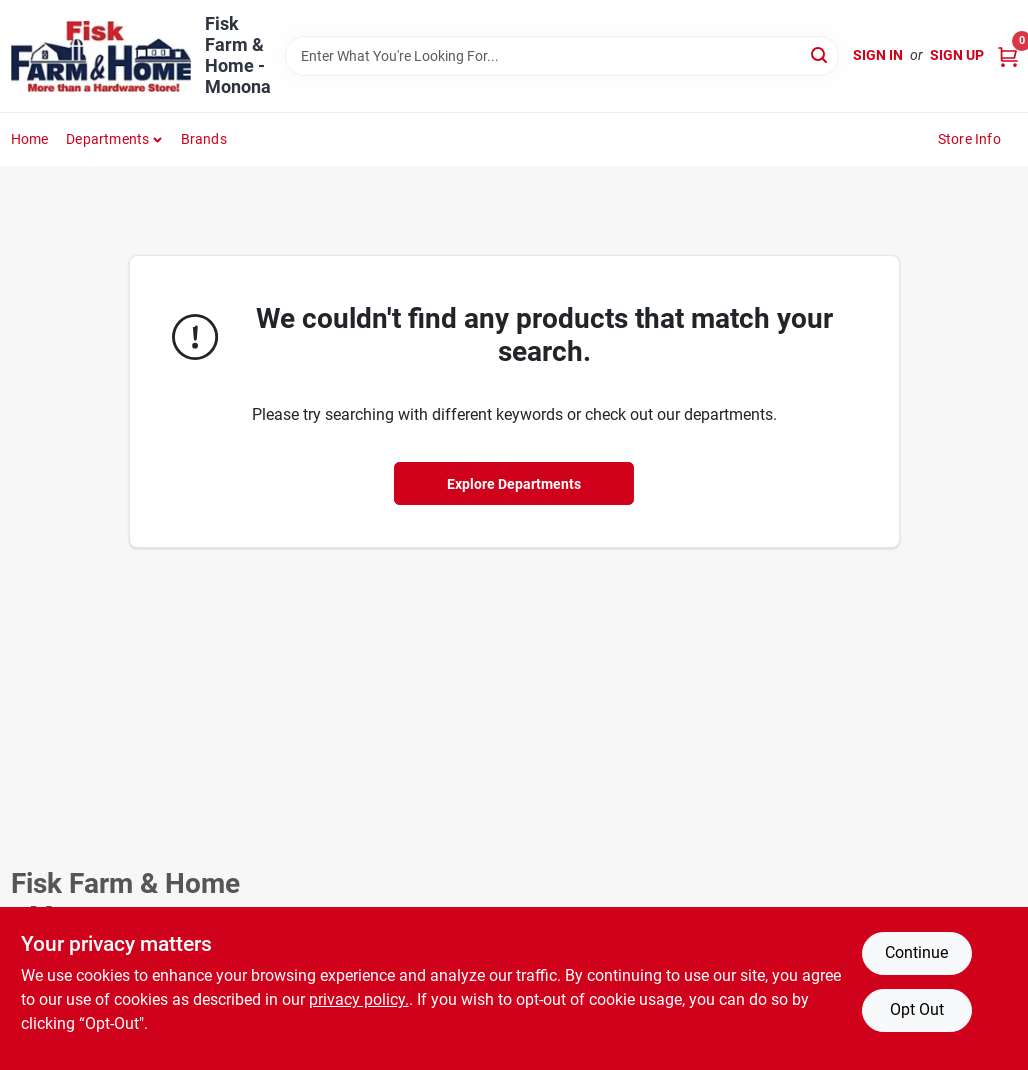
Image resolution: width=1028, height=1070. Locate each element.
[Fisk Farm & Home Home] (101, 56)
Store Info (969, 139)
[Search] (820, 54)
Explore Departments (514, 484)
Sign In (878, 55)
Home (30, 139)
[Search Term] (562, 56)
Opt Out (917, 1009)
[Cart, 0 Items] (1008, 55)
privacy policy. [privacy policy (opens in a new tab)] (359, 999)
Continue (916, 952)
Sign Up (957, 55)
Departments (107, 139)
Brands (204, 139)
